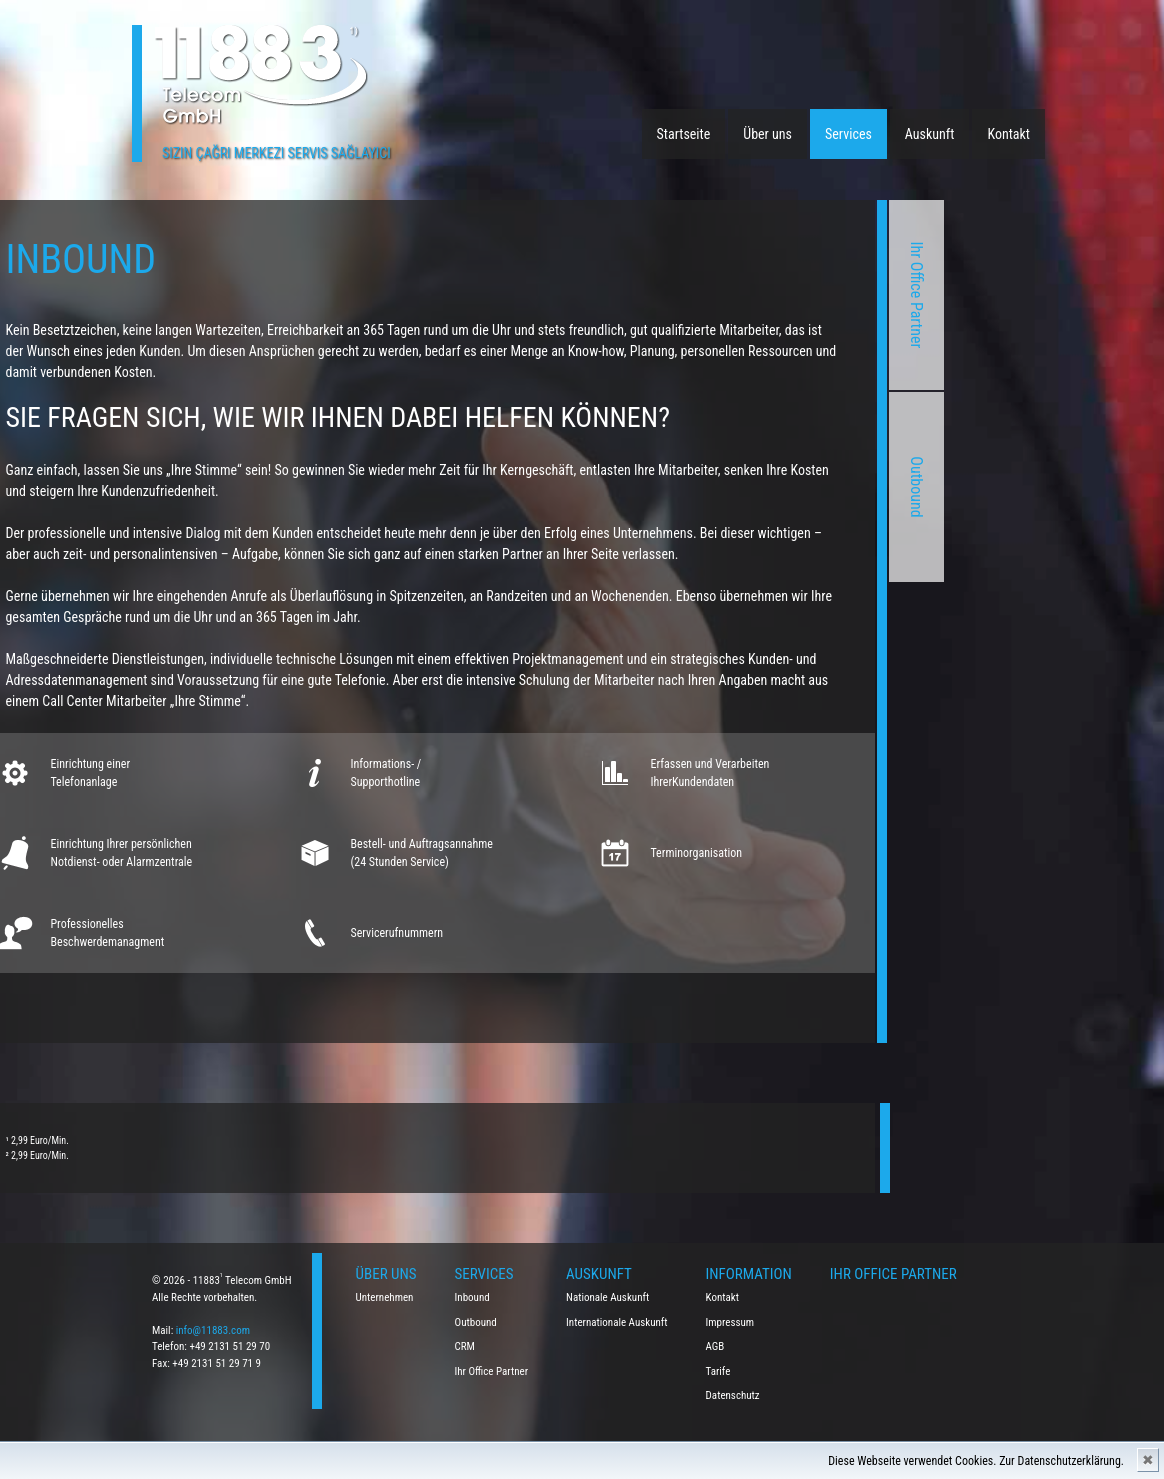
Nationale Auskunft (607, 1297)
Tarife (718, 1371)
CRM (465, 1346)
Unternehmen (385, 1297)
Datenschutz (733, 1395)
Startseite (684, 134)
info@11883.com (213, 1330)
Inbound (472, 1297)
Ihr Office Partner (676, 295)
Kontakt (1008, 134)
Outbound (676, 486)
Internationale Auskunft (617, 1322)
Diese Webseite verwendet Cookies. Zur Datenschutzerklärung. (976, 1461)
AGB (715, 1346)
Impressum (730, 1322)
